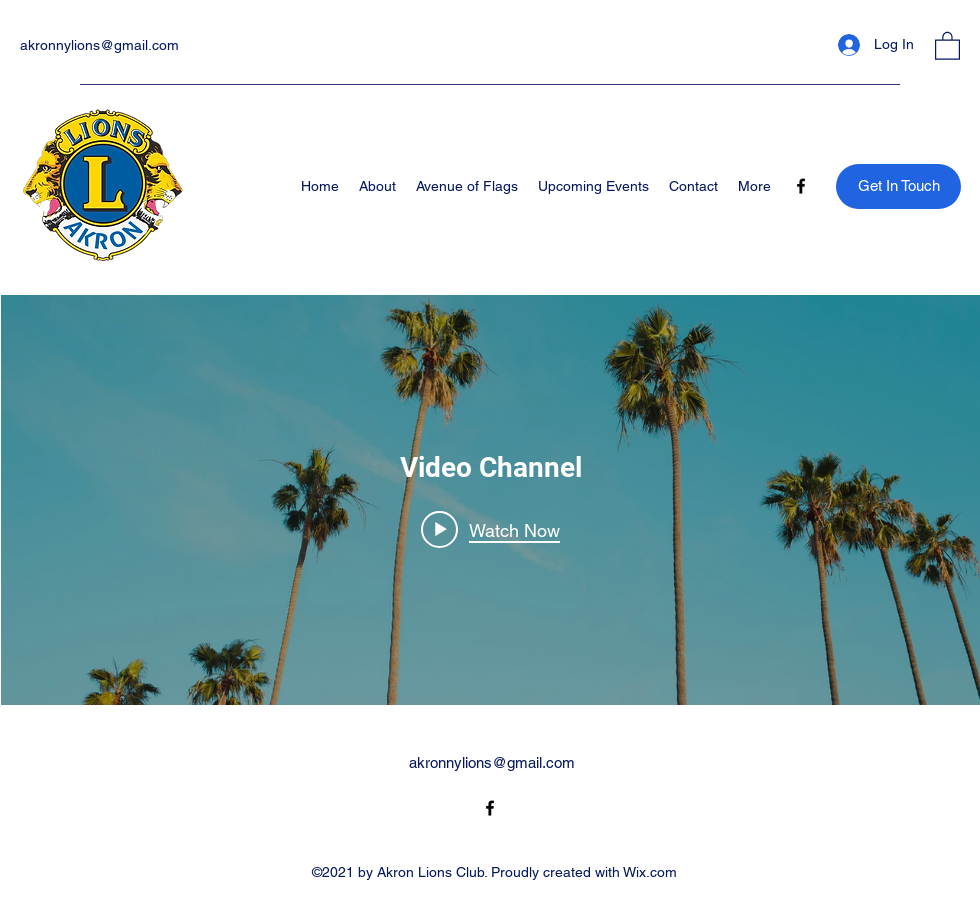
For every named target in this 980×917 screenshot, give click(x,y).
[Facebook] (801, 186)
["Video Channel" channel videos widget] (490, 500)
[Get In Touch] (898, 186)
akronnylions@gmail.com (99, 45)
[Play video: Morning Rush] (490, 529)
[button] (947, 45)
